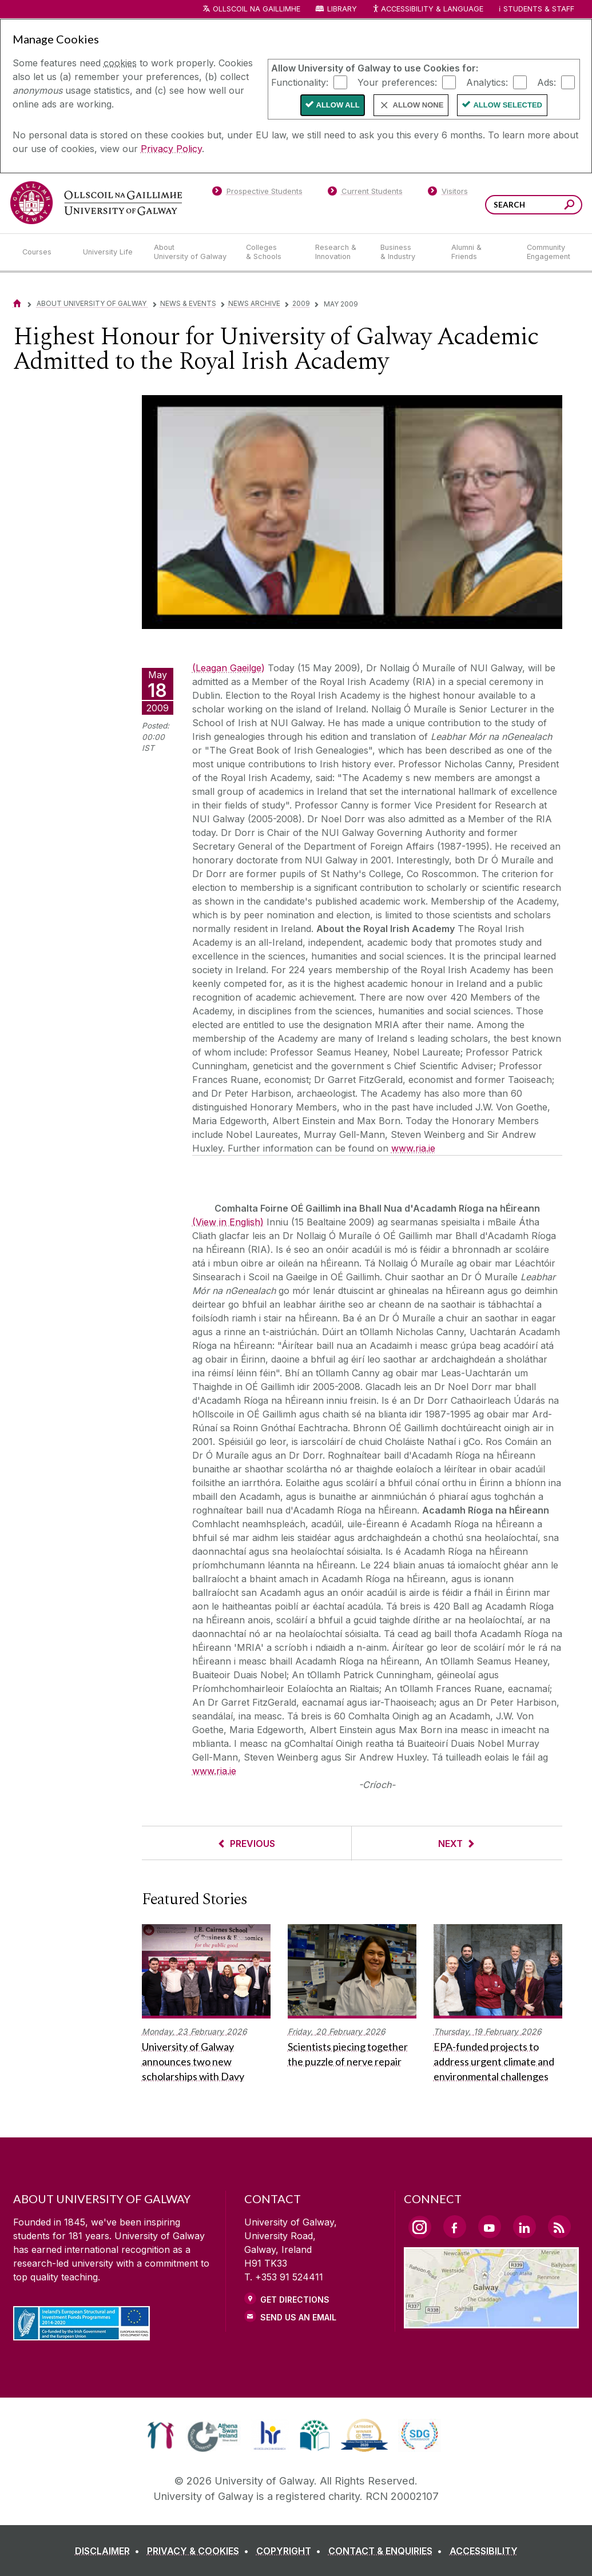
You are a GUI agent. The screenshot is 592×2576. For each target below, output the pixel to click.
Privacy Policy (171, 148)
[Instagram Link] (419, 2227)
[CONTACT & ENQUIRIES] (387, 2551)
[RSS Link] (559, 2226)
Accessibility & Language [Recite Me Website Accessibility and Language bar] (427, 9)
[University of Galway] (96, 202)
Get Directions (294, 2299)
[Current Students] (365, 193)
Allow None (418, 105)
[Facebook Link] (454, 2226)
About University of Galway (92, 303)
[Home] (17, 303)
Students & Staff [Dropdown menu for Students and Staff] (538, 9)
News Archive (254, 303)
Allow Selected (507, 105)
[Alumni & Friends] (479, 252)
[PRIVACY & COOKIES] (200, 2551)
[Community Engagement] (548, 252)
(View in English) (228, 1222)
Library (342, 9)
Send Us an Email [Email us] (298, 2317)
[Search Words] (533, 204)
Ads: (546, 81)
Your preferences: (397, 81)
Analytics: (487, 81)
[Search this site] (569, 206)
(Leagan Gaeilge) (228, 668)
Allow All (338, 105)
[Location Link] (491, 2321)
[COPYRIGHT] (290, 2551)
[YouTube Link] (489, 2226)
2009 (301, 303)
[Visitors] (447, 193)
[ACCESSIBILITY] (484, 2551)
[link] (160, 2435)
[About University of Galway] (191, 252)
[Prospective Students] (257, 193)
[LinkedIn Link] (524, 2226)
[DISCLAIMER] (109, 2551)
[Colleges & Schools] (271, 252)
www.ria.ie (413, 1148)
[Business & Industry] (406, 252)
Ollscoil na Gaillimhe (256, 9)
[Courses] (43, 252)
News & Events (188, 303)
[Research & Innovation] (338, 252)
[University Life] (109, 252)
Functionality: (299, 81)
